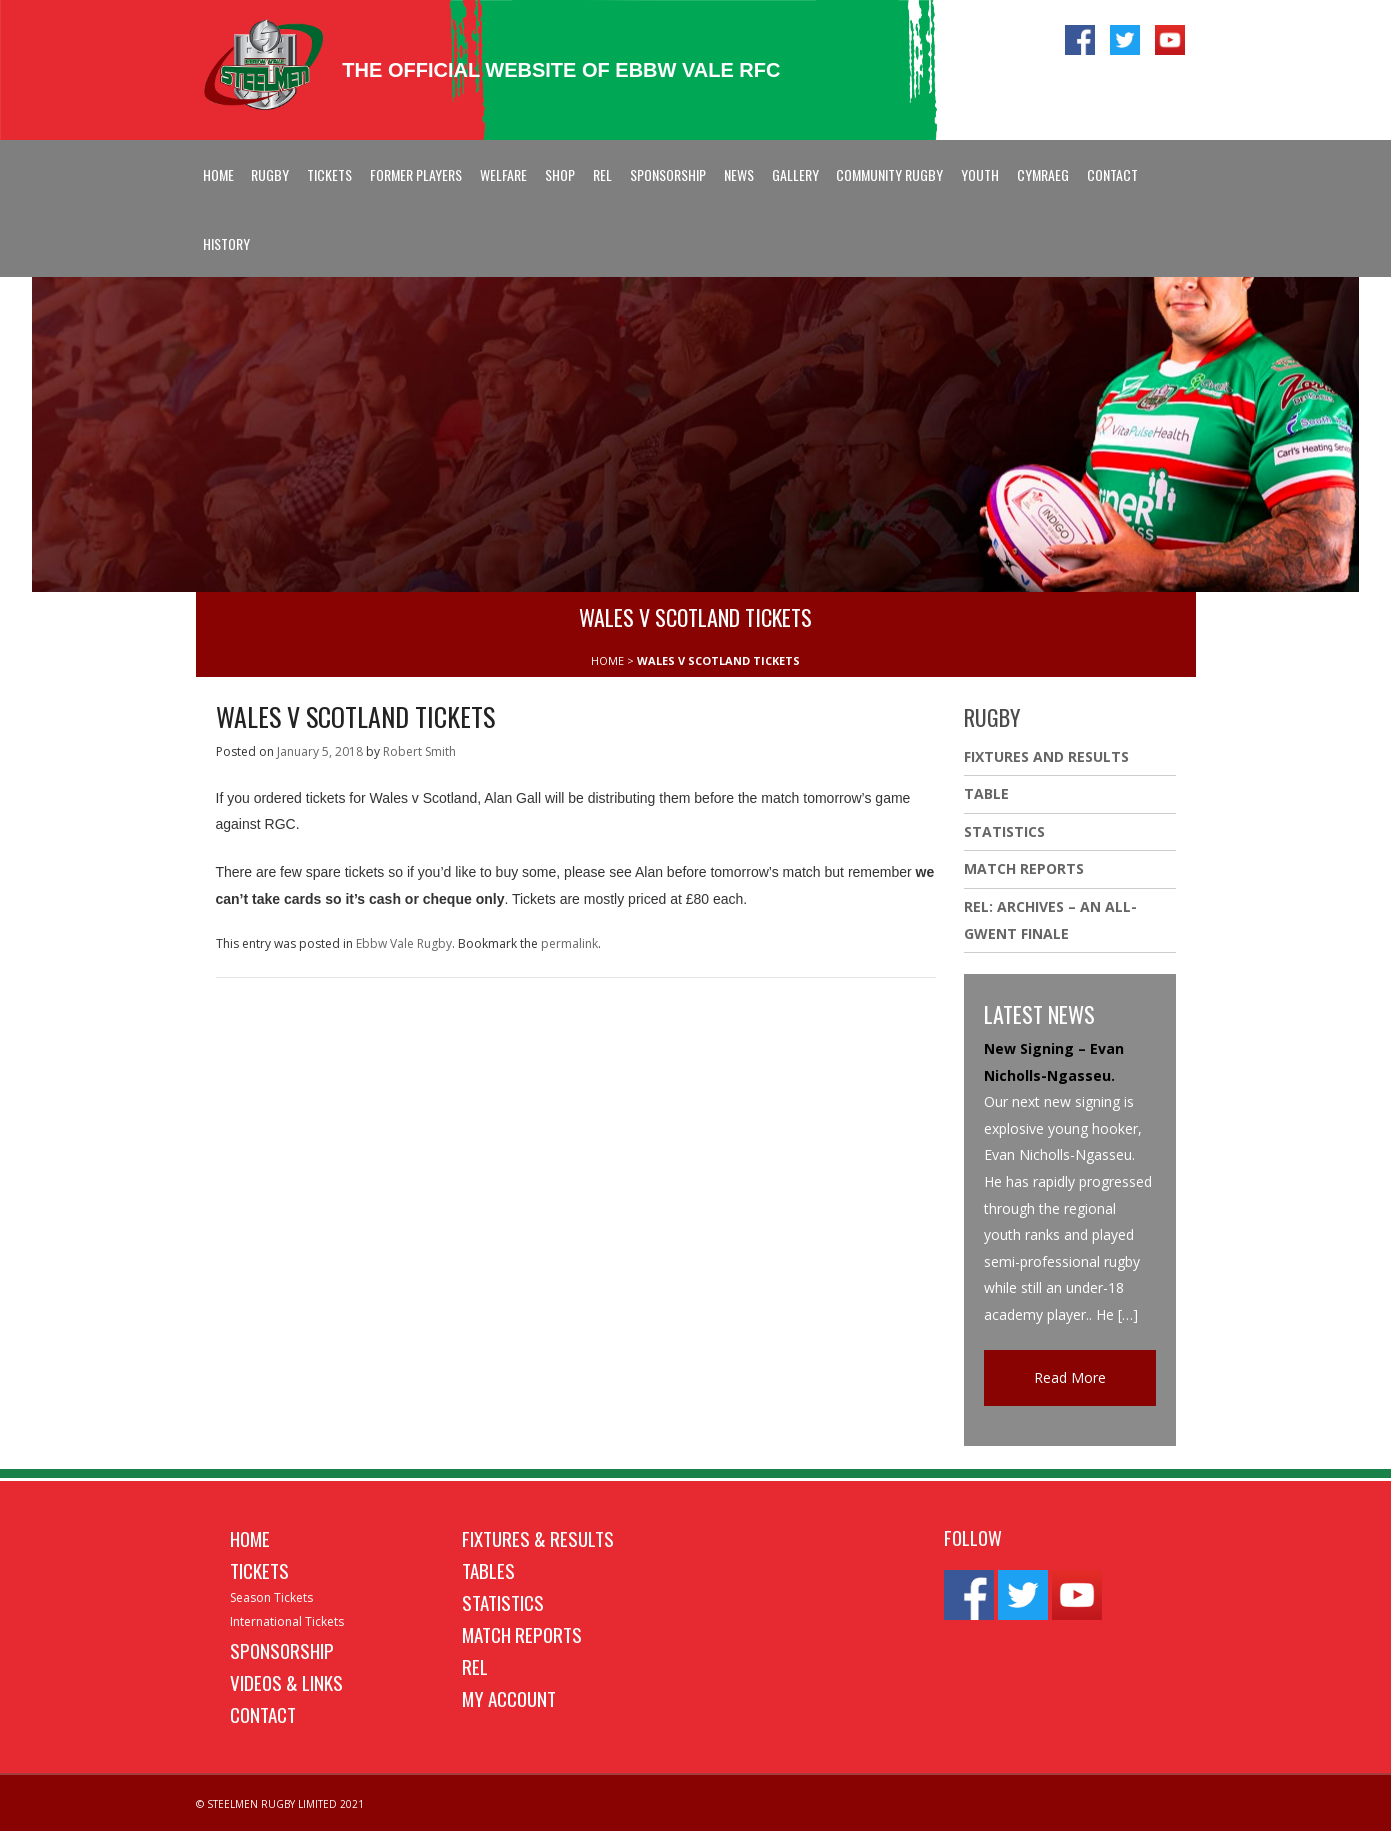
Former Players (416, 174)
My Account (509, 1698)
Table (986, 793)
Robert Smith (419, 751)
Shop (560, 174)
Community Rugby (889, 174)
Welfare (503, 174)
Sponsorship (668, 174)
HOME (607, 660)
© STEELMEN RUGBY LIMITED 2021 (280, 1804)
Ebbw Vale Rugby (404, 943)
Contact (1112, 174)
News (739, 174)
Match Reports (1024, 868)
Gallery (795, 174)
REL (602, 174)
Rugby (270, 174)
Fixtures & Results (538, 1538)
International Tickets (287, 1621)
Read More (1070, 1377)
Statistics (1004, 831)
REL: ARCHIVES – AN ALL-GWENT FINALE (1050, 920)
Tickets (329, 174)
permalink (569, 943)
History (226, 243)
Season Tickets (271, 1597)
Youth (980, 174)
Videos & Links (286, 1682)
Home (218, 174)
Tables (488, 1570)
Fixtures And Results (1046, 756)
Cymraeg (1043, 174)
